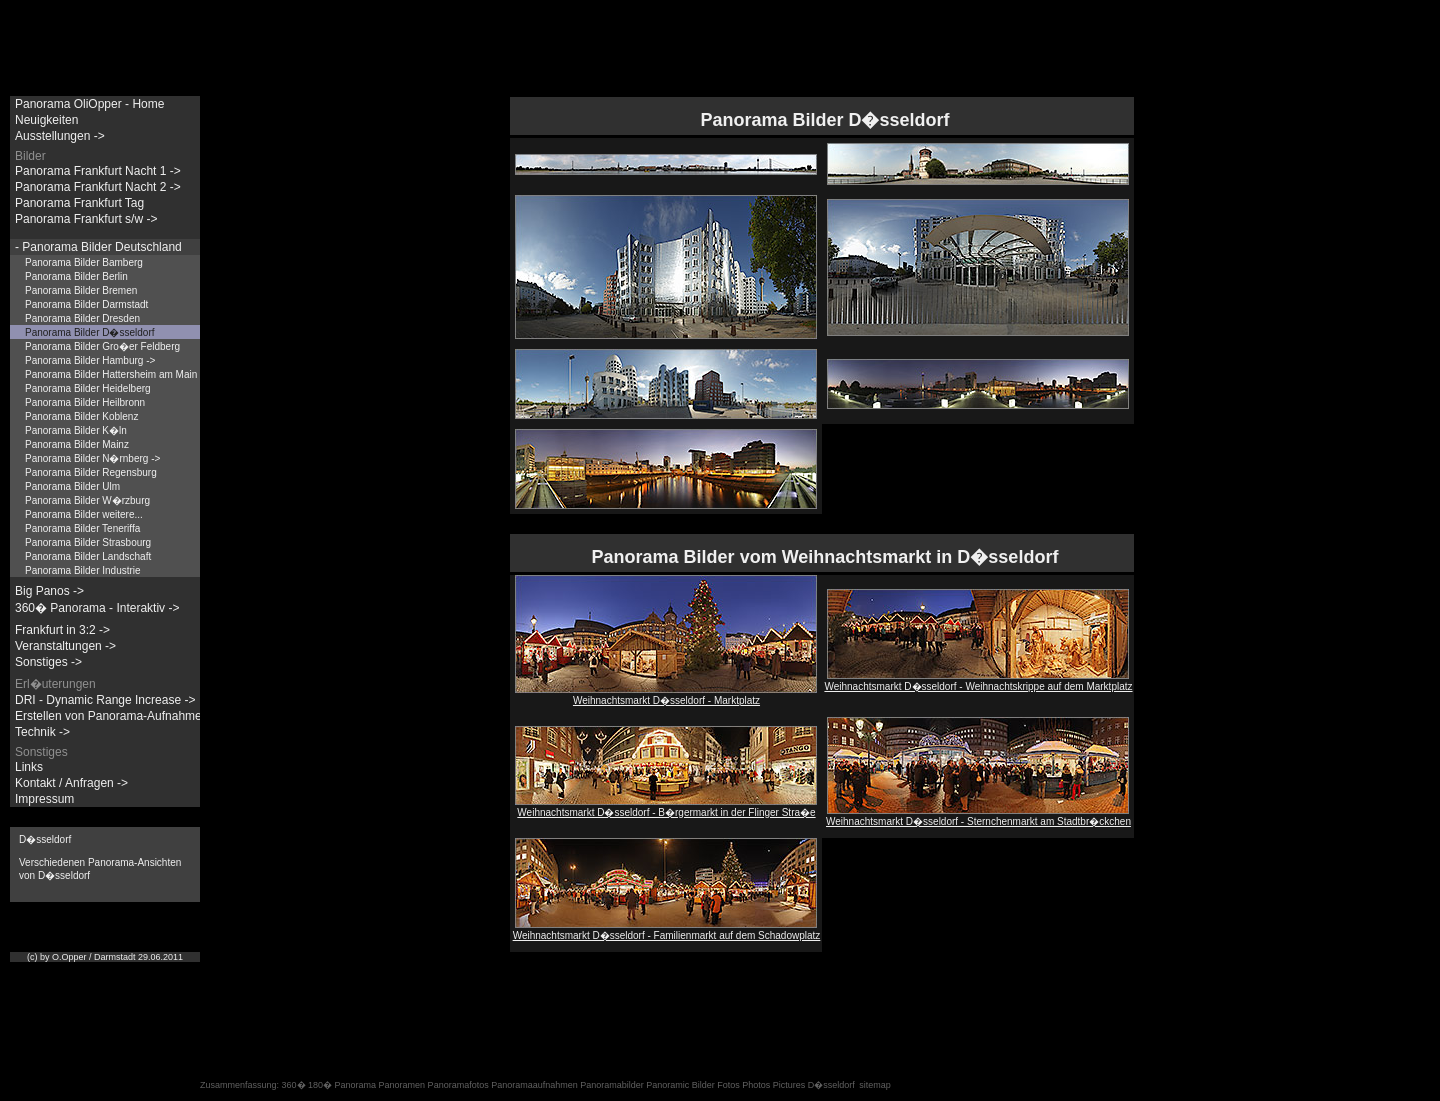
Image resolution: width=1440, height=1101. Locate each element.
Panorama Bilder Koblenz (81, 416)
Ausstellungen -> (60, 136)
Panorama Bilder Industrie (83, 570)
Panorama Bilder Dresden (82, 318)
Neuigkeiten (46, 120)
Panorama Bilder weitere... (84, 514)
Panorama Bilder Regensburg (91, 472)
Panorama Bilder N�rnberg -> (92, 458)
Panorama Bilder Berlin (76, 276)
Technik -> (42, 732)
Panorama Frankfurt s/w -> (86, 219)
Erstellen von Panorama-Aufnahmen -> (119, 716)
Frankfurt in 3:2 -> (62, 630)
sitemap (875, 1085)
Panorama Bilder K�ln (76, 430)
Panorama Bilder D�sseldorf (90, 332)
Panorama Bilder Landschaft (88, 556)
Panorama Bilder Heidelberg (88, 388)
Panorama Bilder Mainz (77, 444)
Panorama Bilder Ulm (72, 486)
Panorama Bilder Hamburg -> (90, 360)
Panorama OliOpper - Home (89, 104)
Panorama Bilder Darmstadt (86, 304)
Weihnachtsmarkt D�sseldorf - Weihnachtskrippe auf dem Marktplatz (978, 681)
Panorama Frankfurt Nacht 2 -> (98, 187)
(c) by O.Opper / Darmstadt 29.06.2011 (105, 957)
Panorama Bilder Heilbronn (85, 402)
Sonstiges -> (48, 662)
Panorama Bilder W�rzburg (87, 500)
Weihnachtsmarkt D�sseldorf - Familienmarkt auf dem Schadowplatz (667, 930)
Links (29, 767)
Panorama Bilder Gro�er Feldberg (102, 346)
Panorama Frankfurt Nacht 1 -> (98, 171)
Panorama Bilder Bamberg (84, 262)
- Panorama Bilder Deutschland (98, 247)
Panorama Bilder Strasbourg (88, 542)
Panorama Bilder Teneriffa (82, 528)
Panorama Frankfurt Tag (79, 203)
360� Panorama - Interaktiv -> (97, 608)
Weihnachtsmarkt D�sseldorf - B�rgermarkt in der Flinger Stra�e (666, 807)
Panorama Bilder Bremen (81, 290)
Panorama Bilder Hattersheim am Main (111, 374)
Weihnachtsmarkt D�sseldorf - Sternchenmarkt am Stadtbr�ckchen (978, 816)
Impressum (44, 799)
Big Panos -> (49, 591)
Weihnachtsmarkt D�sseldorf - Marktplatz (666, 695)
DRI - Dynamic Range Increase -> (105, 700)
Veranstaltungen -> (65, 646)
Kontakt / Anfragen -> (71, 783)
